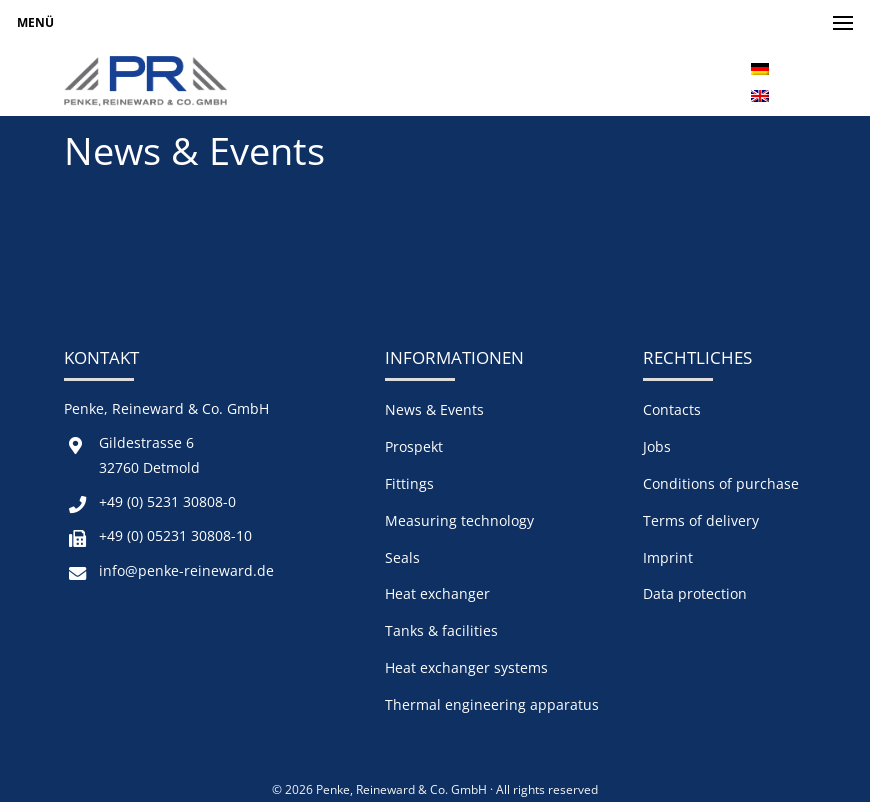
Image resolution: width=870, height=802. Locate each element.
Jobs (657, 446)
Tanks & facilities (441, 630)
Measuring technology (459, 520)
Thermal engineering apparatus (492, 704)
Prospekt (414, 446)
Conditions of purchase (721, 483)
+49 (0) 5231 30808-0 (167, 501)
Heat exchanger (437, 593)
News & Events (434, 409)
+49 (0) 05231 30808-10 (175, 535)
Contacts (672, 409)
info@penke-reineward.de (186, 570)
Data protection (695, 593)
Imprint (668, 557)
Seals (402, 557)
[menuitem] (760, 67)
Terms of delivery (701, 520)
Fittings (409, 483)
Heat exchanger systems (466, 667)
